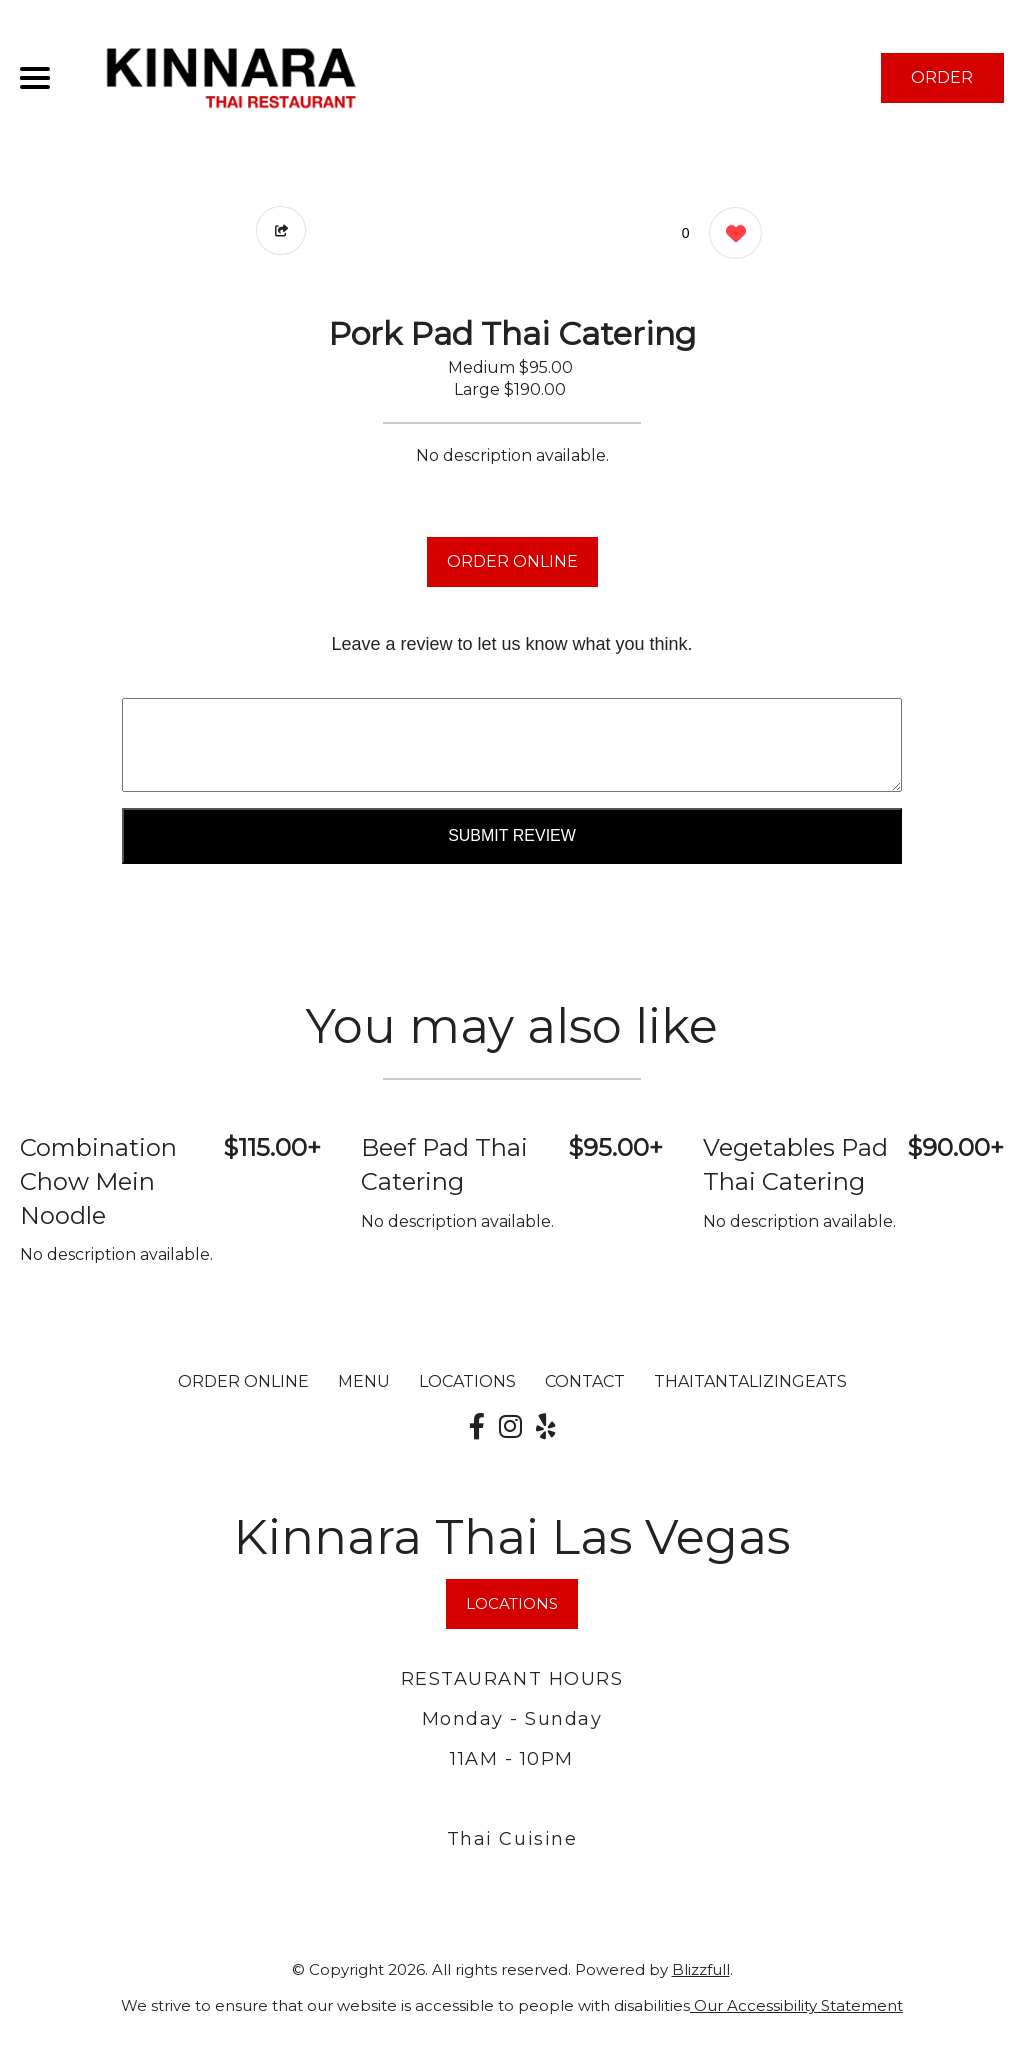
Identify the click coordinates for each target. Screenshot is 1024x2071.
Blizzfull (701, 1969)
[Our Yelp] (546, 1427)
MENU (364, 1381)
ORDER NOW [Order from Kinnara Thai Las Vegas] (942, 85)
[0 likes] (730, 235)
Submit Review (512, 835)
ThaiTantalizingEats (750, 1381)
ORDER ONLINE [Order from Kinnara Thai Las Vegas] (243, 1381)
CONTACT (585, 1381)
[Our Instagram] (510, 1427)
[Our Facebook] (477, 1427)
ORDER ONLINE (512, 561)
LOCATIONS (467, 1381)
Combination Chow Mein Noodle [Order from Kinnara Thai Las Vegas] (98, 1181)
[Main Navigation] (35, 78)
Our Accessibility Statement (796, 2005)
